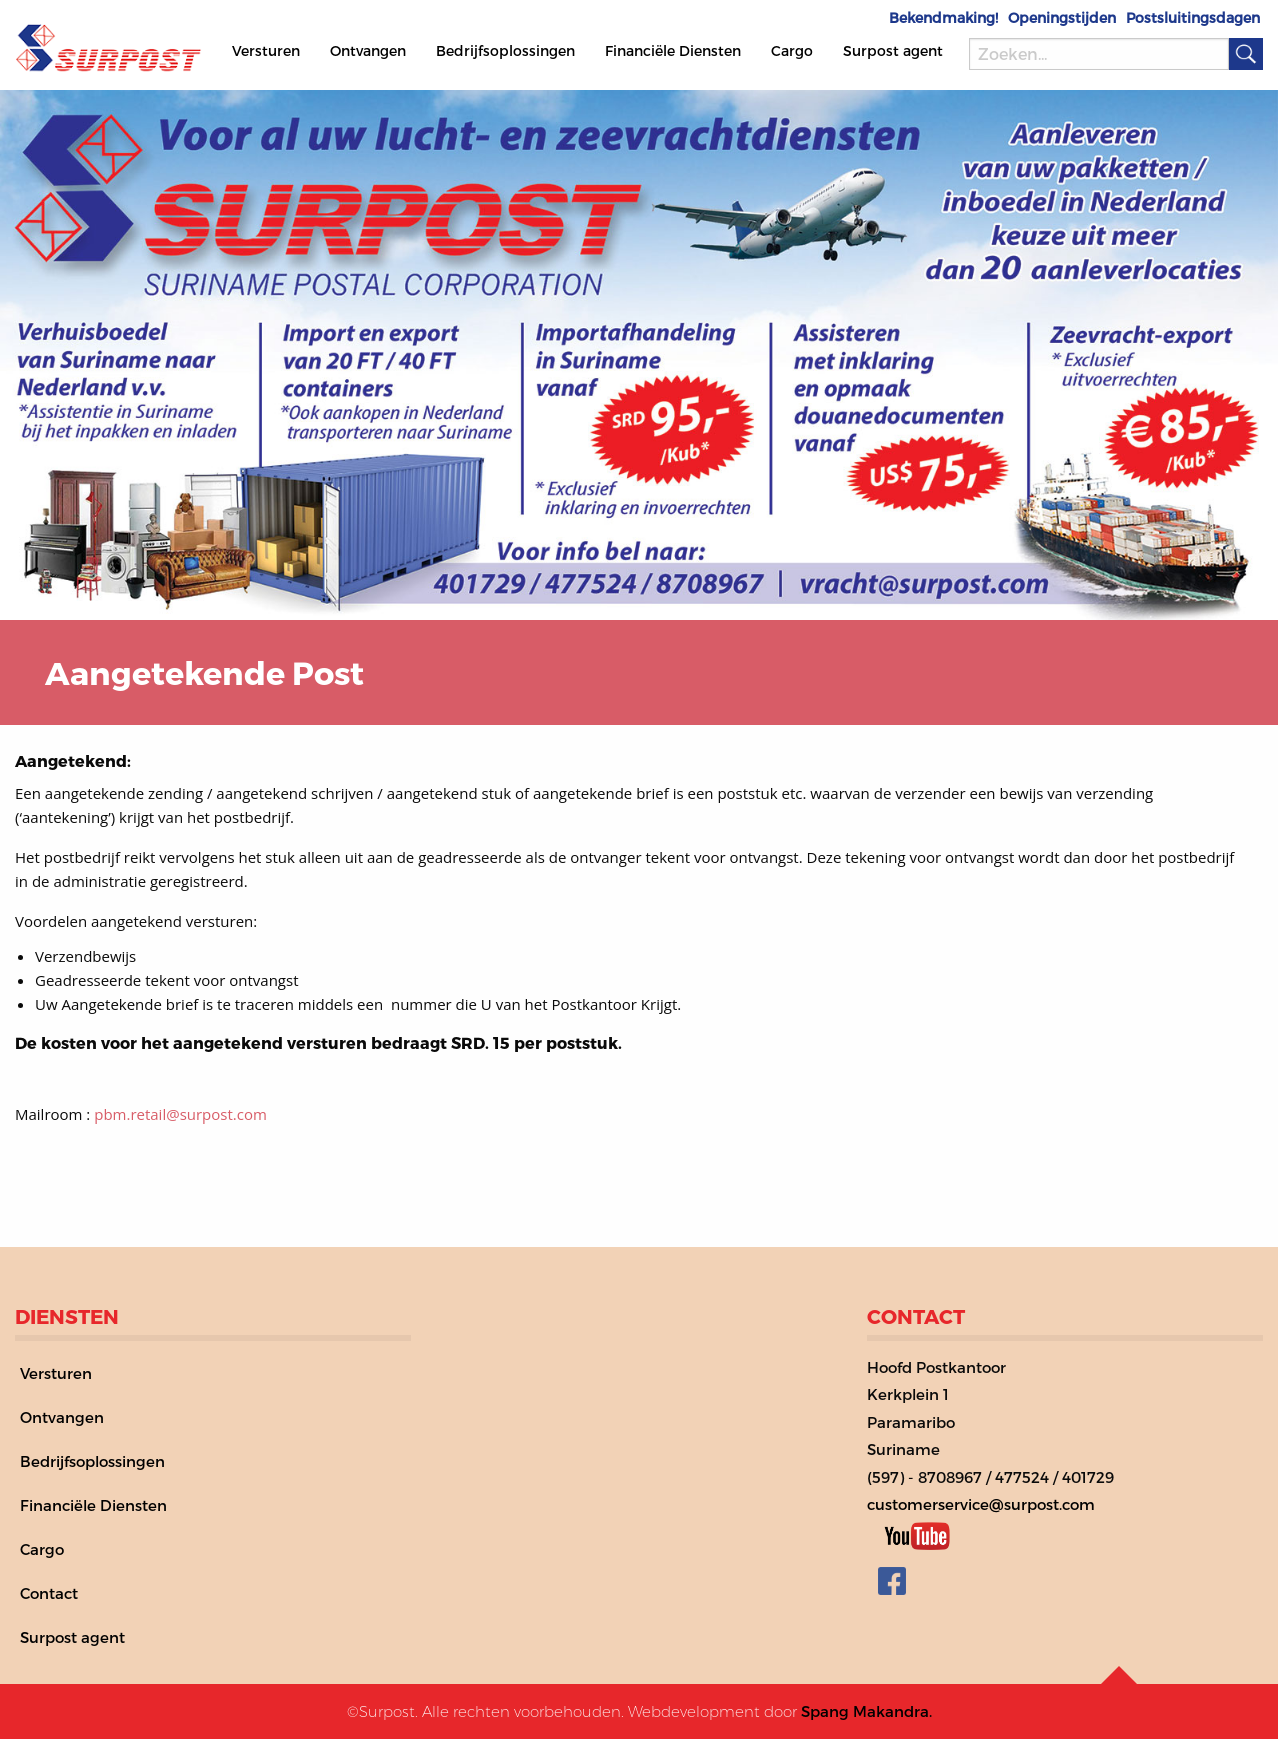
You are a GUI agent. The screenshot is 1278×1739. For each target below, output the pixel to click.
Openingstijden (1062, 18)
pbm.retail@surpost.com (180, 1114)
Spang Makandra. (866, 1711)
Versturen (266, 50)
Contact (49, 1593)
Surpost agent (893, 50)
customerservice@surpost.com (981, 1504)
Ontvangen (368, 50)
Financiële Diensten (673, 50)
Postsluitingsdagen (1193, 18)
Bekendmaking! (943, 18)
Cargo (792, 50)
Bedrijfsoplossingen (505, 50)
